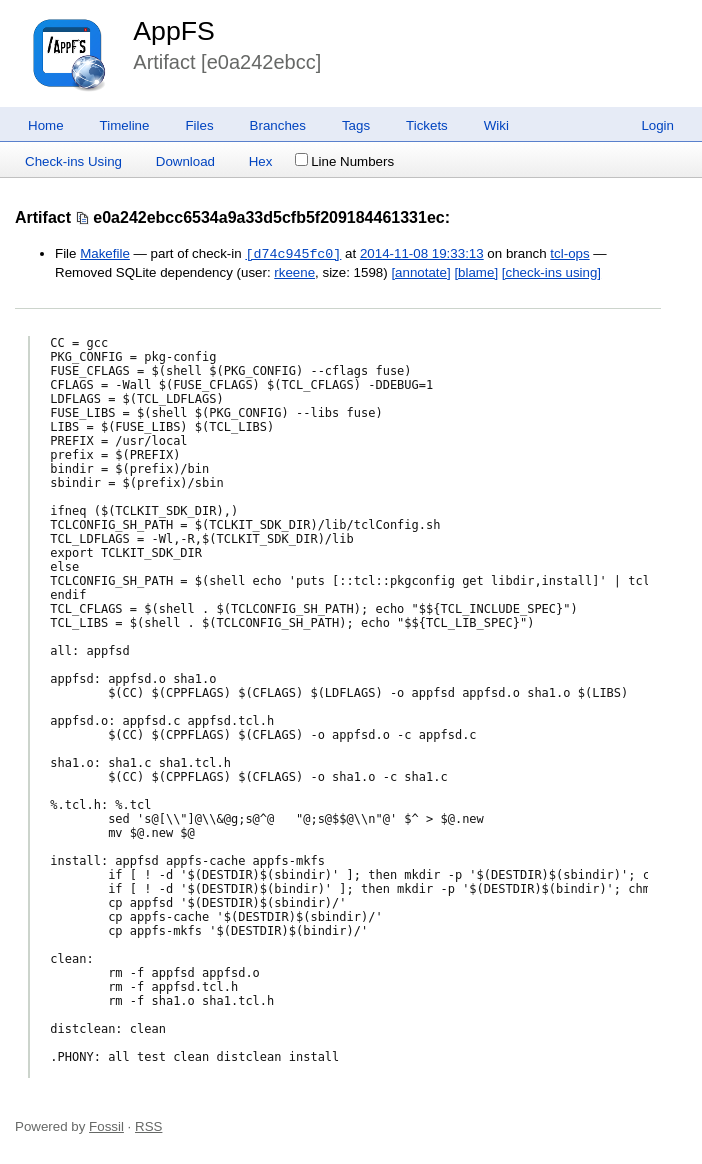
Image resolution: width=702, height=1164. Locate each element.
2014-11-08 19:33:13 (422, 254)
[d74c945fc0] (293, 254)
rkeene (294, 272)
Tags (356, 125)
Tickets (427, 125)
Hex (261, 161)
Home (46, 125)
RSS (148, 1126)
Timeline (125, 125)
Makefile (105, 254)
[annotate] (420, 272)
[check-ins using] (551, 272)
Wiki (496, 125)
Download (185, 161)
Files (199, 125)
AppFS (174, 31)
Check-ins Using (73, 161)
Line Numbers (344, 161)
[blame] (476, 272)
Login (657, 125)
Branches (278, 125)
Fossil (106, 1126)
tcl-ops (569, 254)
